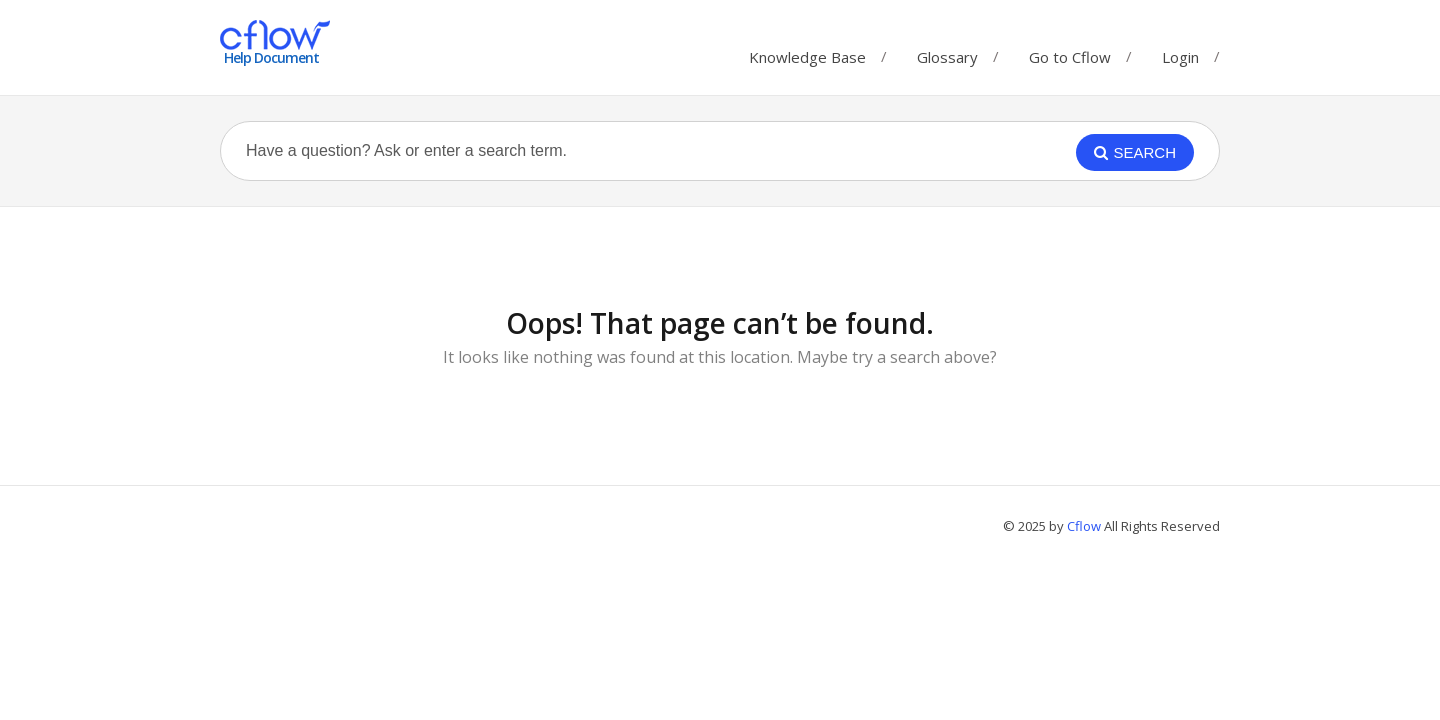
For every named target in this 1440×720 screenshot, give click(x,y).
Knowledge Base (807, 52)
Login (1180, 57)
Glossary (947, 52)
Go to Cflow (1070, 52)
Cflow (1085, 526)
